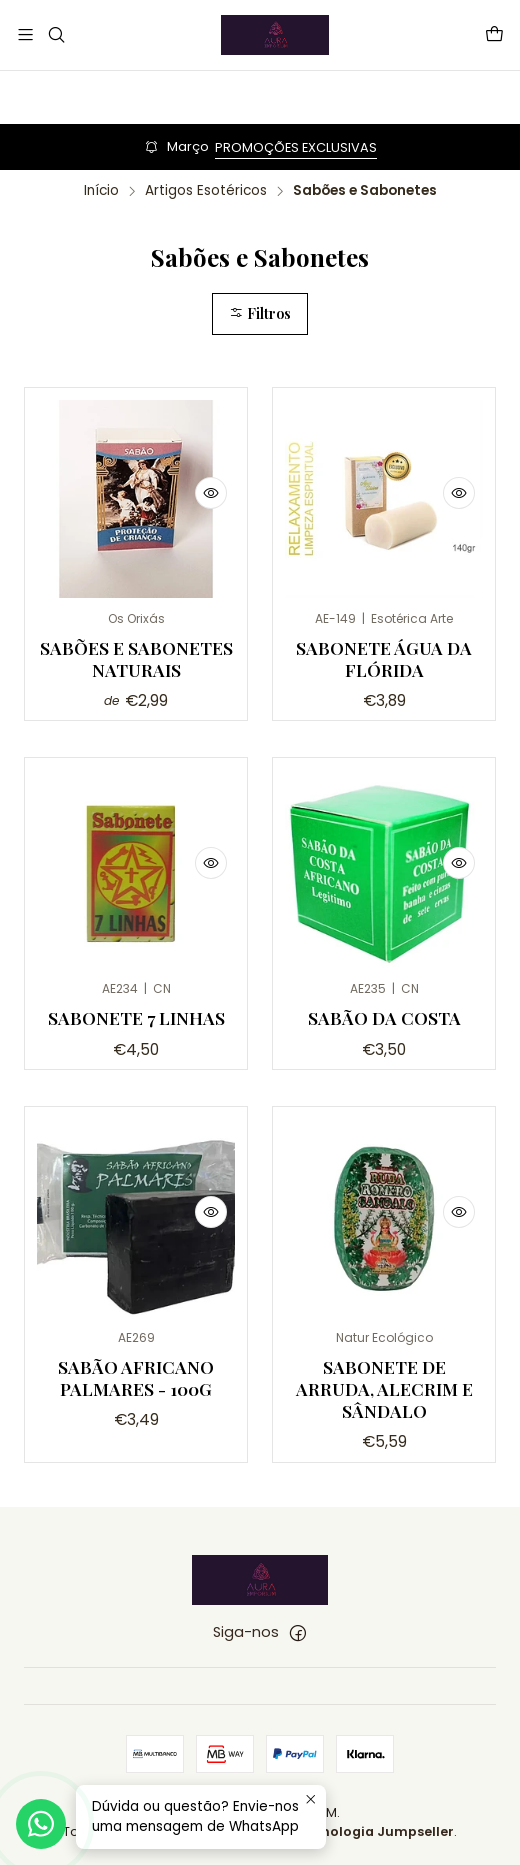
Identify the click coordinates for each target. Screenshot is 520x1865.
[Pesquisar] (55, 34)
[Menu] (25, 34)
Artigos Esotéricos (206, 191)
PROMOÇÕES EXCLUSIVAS (296, 147)
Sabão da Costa (384, 1104)
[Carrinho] (494, 34)
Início (101, 191)
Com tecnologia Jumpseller (358, 1831)
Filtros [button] (260, 313)
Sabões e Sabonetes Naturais (136, 658)
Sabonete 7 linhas (136, 1077)
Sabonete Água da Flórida (384, 658)
